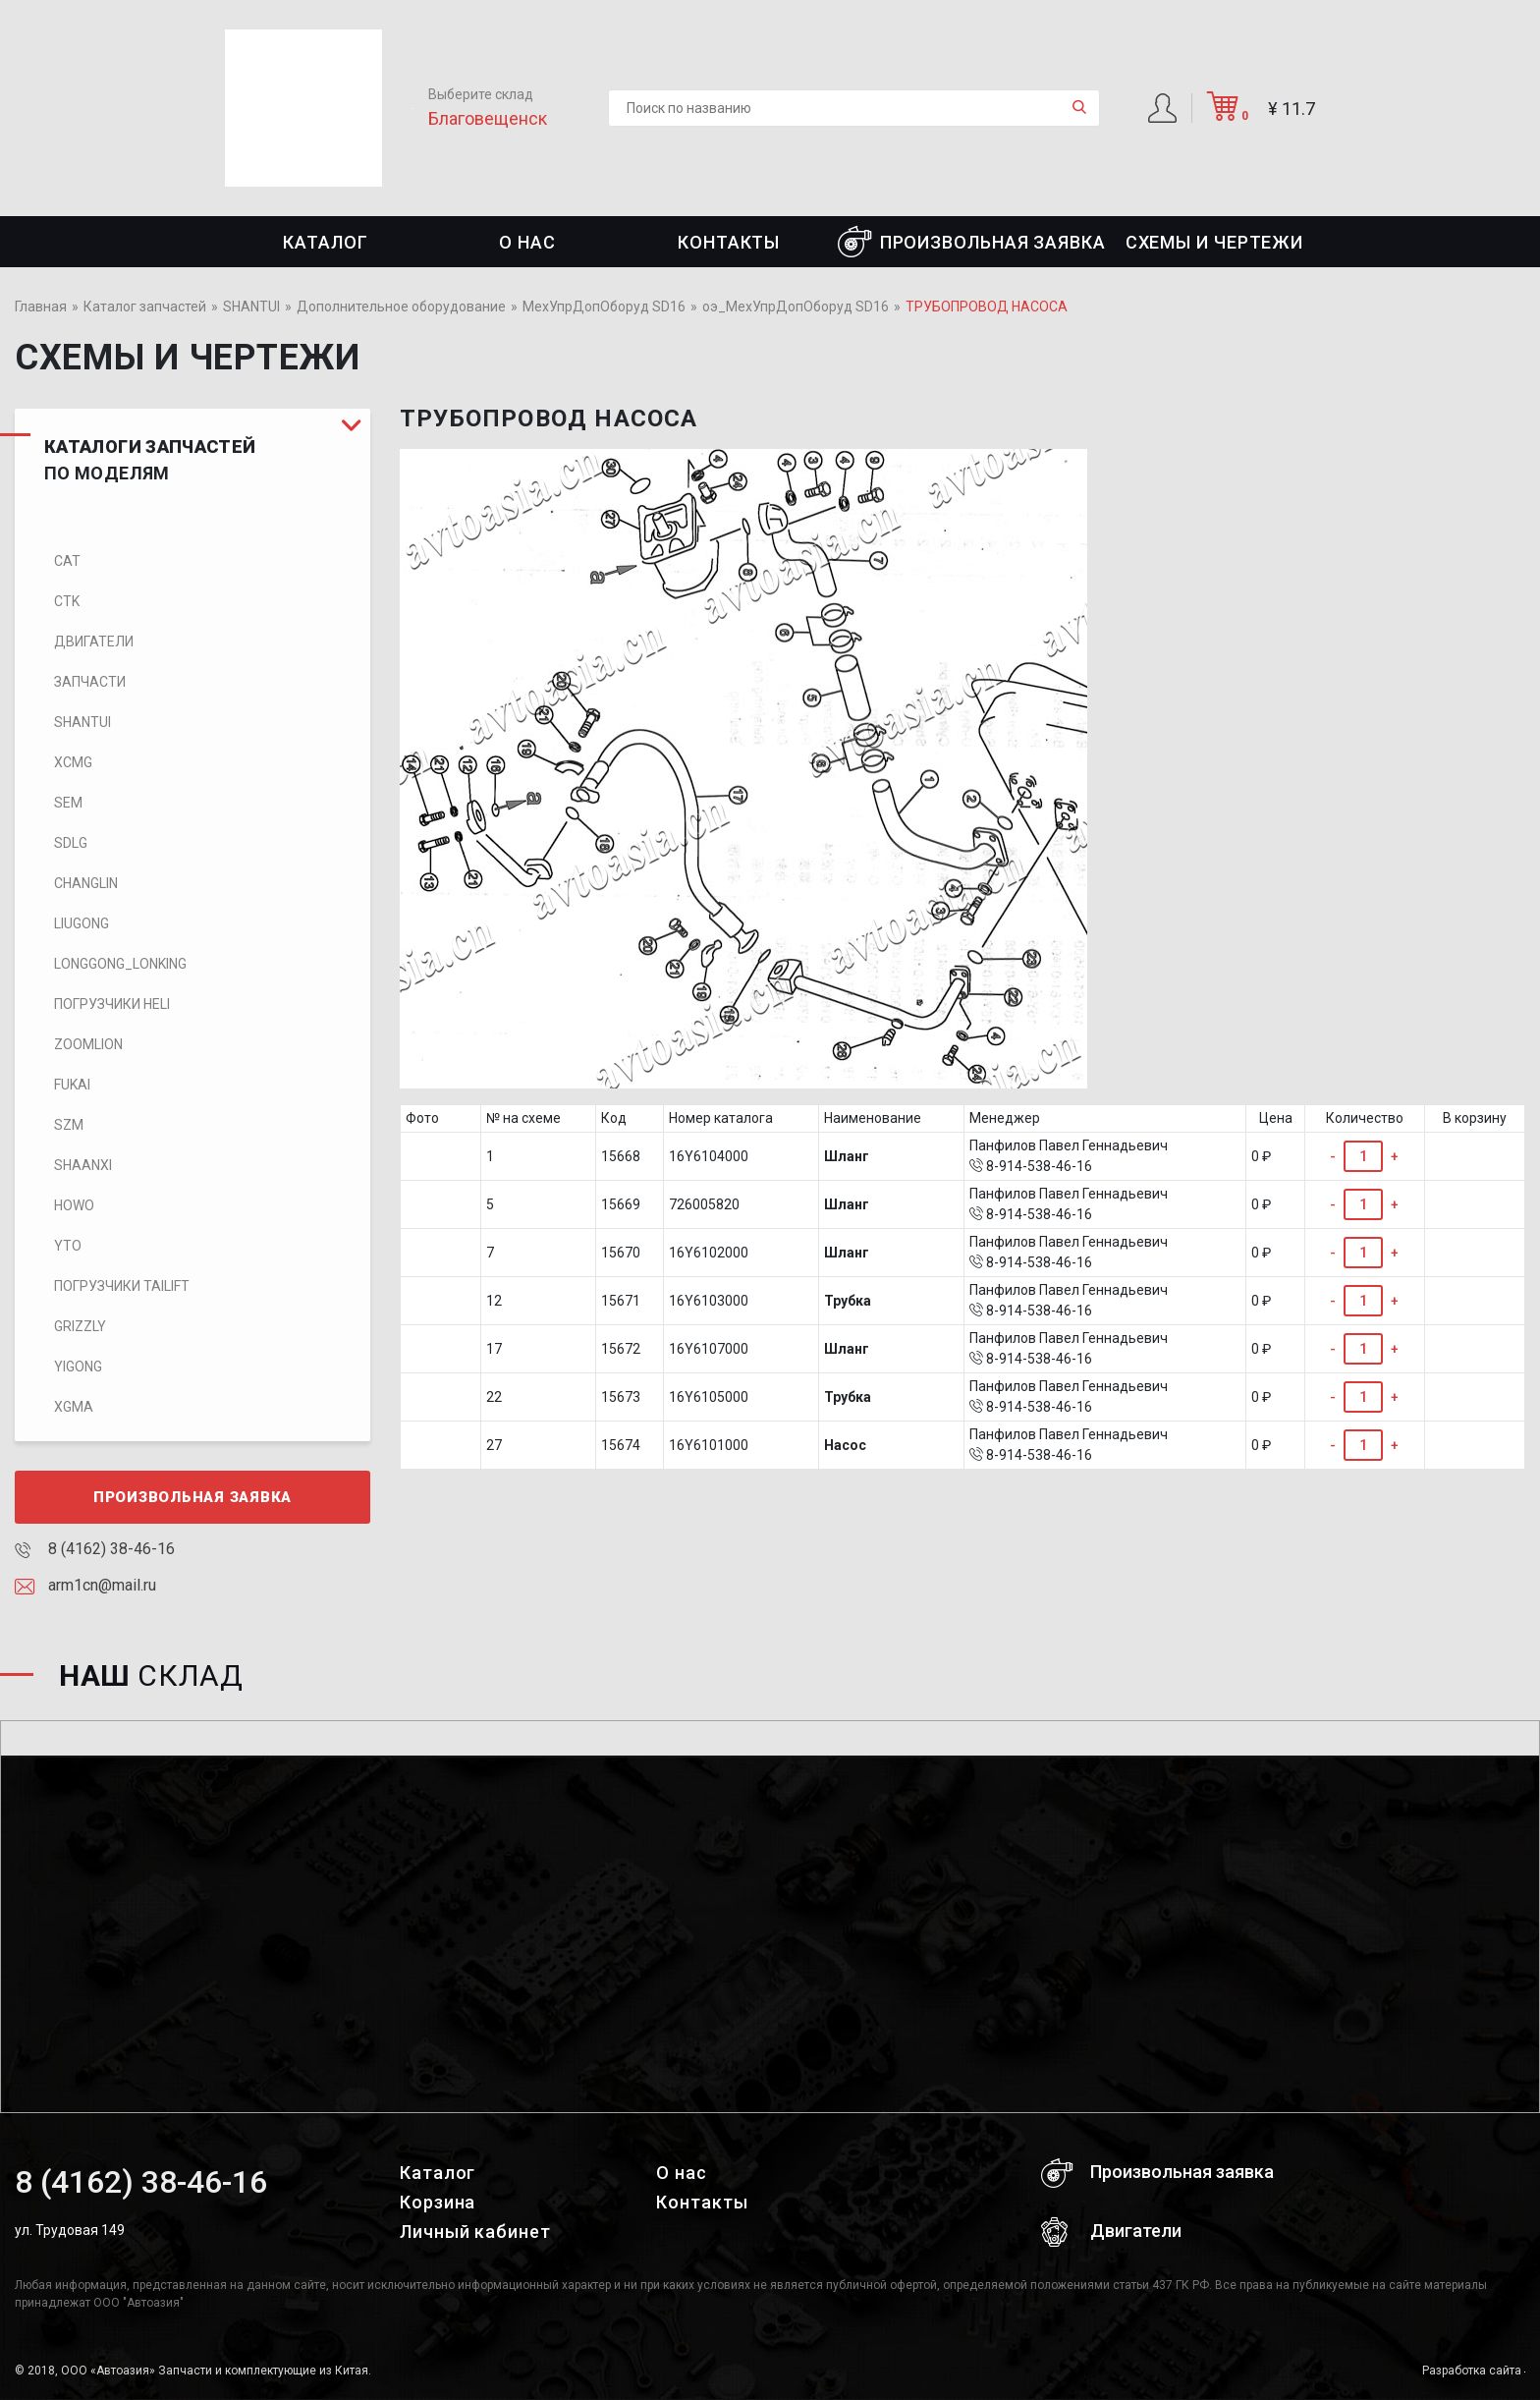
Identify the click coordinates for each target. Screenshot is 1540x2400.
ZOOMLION (88, 1044)
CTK (67, 601)
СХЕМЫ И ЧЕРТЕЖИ (1215, 242)
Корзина (437, 2202)
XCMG (73, 762)
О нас (527, 242)
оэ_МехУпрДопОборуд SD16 (795, 306)
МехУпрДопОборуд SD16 (604, 306)
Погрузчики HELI (112, 1004)
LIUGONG (81, 923)
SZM (68, 1125)
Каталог (325, 242)
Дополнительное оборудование (401, 306)
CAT (67, 561)
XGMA (73, 1407)
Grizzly (80, 1326)
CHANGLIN (86, 883)
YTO (68, 1246)
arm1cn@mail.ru (85, 1585)
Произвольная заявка (972, 241)
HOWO (74, 1205)
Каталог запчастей (144, 306)
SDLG (70, 843)
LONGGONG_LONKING (120, 964)
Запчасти (90, 682)
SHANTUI (251, 306)
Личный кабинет (475, 2231)
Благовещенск (487, 118)
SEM (68, 802)
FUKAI (72, 1084)
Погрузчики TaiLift (122, 1286)
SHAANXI (83, 1165)
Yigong (78, 1366)
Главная (41, 306)
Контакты (729, 242)
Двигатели (94, 641)
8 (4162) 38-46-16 (95, 1548)
